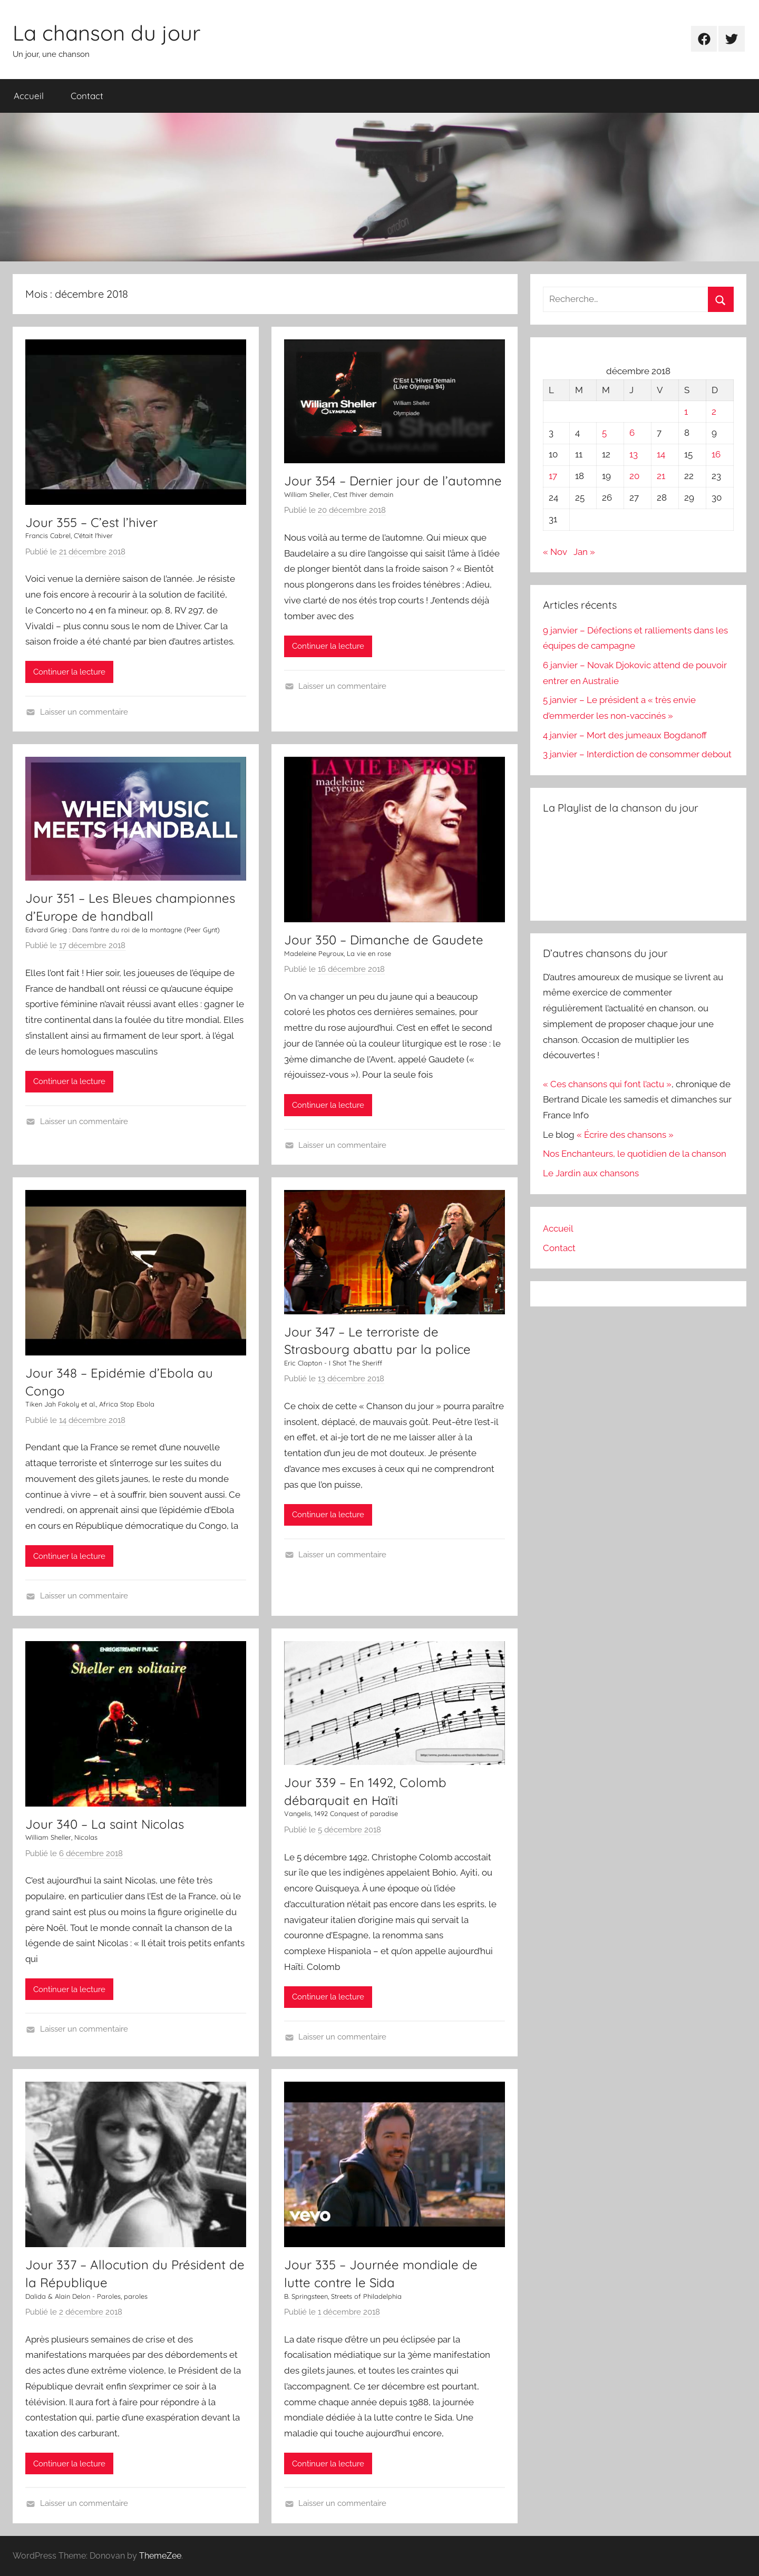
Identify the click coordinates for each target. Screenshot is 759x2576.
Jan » (584, 552)
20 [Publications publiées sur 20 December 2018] (634, 476)
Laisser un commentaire (84, 712)
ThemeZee (160, 2556)
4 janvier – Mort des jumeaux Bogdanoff (625, 735)
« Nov (555, 552)
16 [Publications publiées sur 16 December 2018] (716, 454)
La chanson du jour (106, 32)
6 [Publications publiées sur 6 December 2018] (632, 432)
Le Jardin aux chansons (591, 1173)
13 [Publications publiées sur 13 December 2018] (633, 454)
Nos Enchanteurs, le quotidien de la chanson (634, 1153)
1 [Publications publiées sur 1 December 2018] (686, 411)
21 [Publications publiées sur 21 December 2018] (661, 476)
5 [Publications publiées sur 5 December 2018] (604, 432)
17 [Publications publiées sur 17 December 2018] (553, 476)
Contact (87, 95)
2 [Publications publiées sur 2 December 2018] (714, 411)
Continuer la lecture (69, 672)
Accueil (29, 95)
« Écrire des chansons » (625, 1134)
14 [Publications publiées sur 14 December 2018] (661, 454)
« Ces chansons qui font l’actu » (607, 1084)
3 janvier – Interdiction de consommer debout (637, 754)
